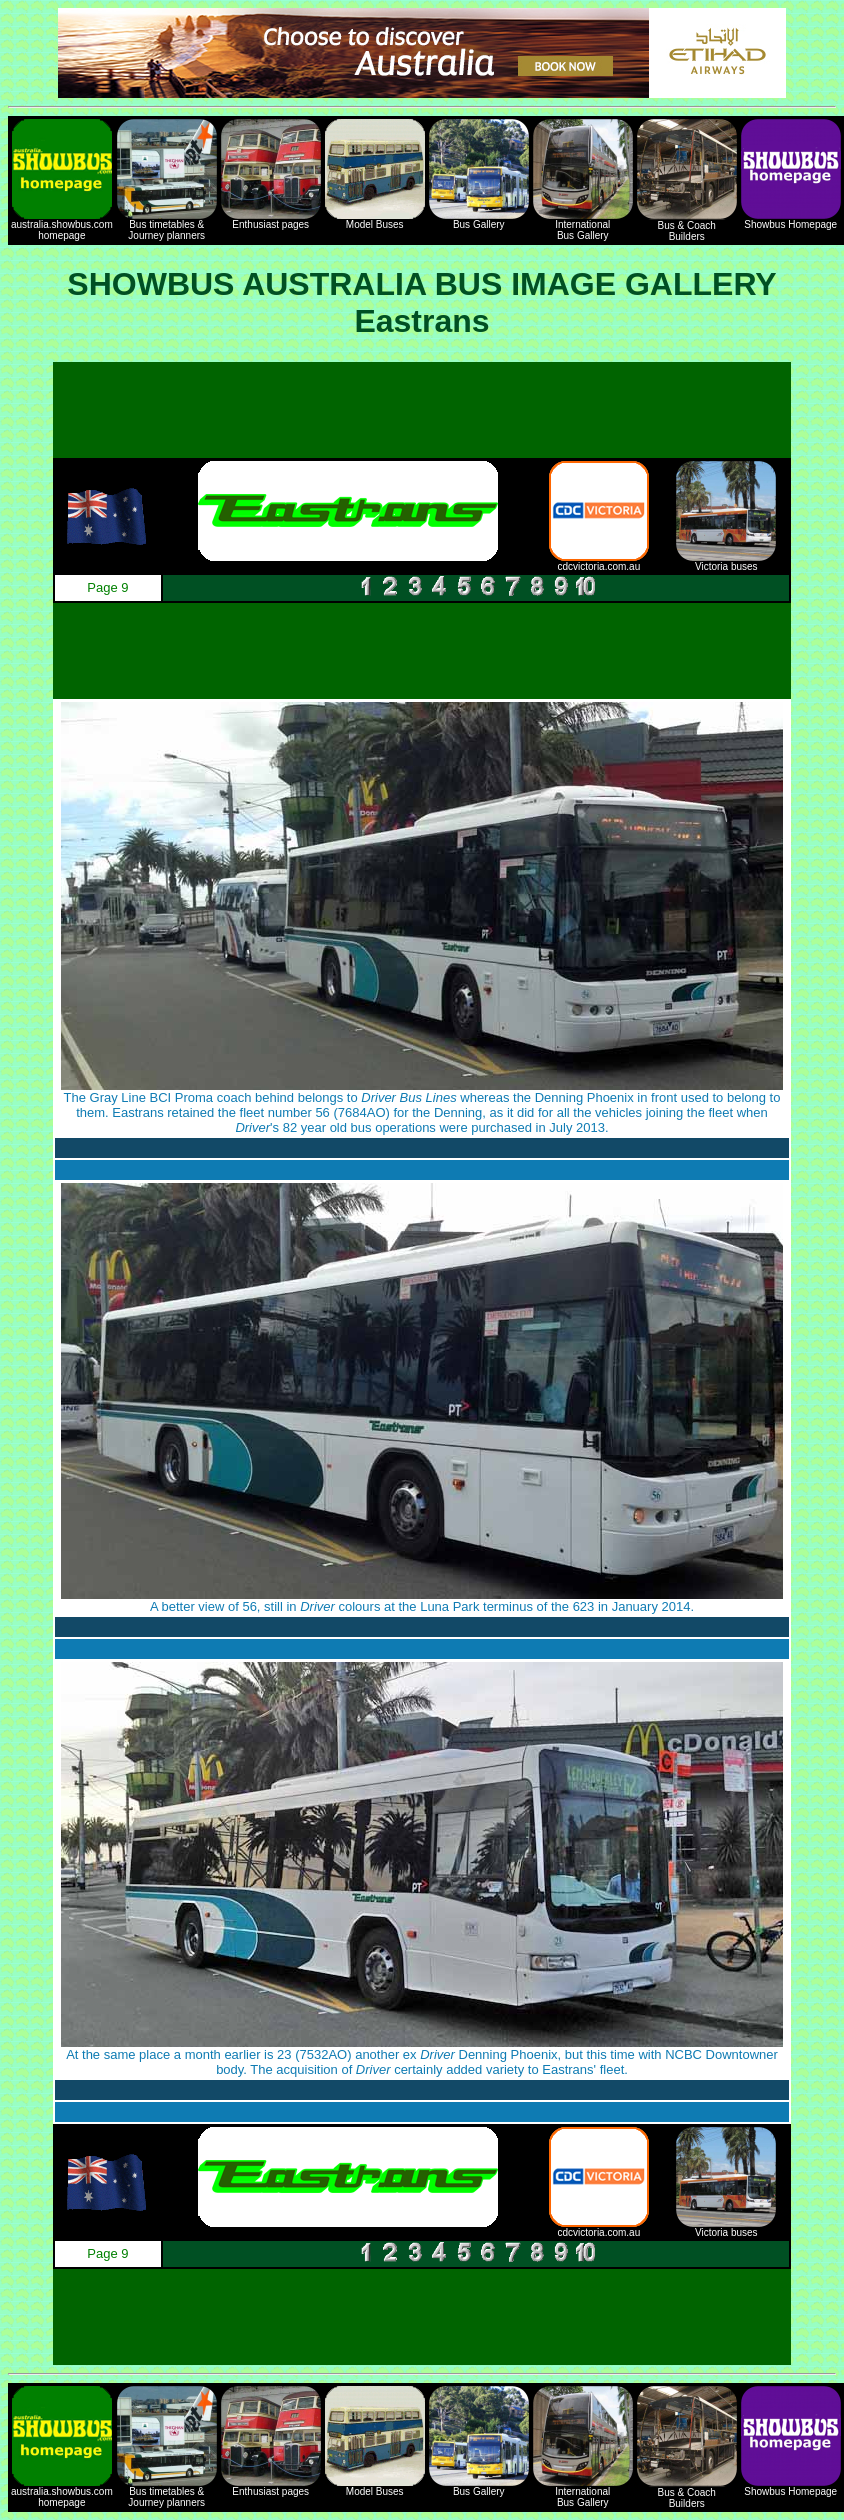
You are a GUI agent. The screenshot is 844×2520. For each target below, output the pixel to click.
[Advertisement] (422, 410)
